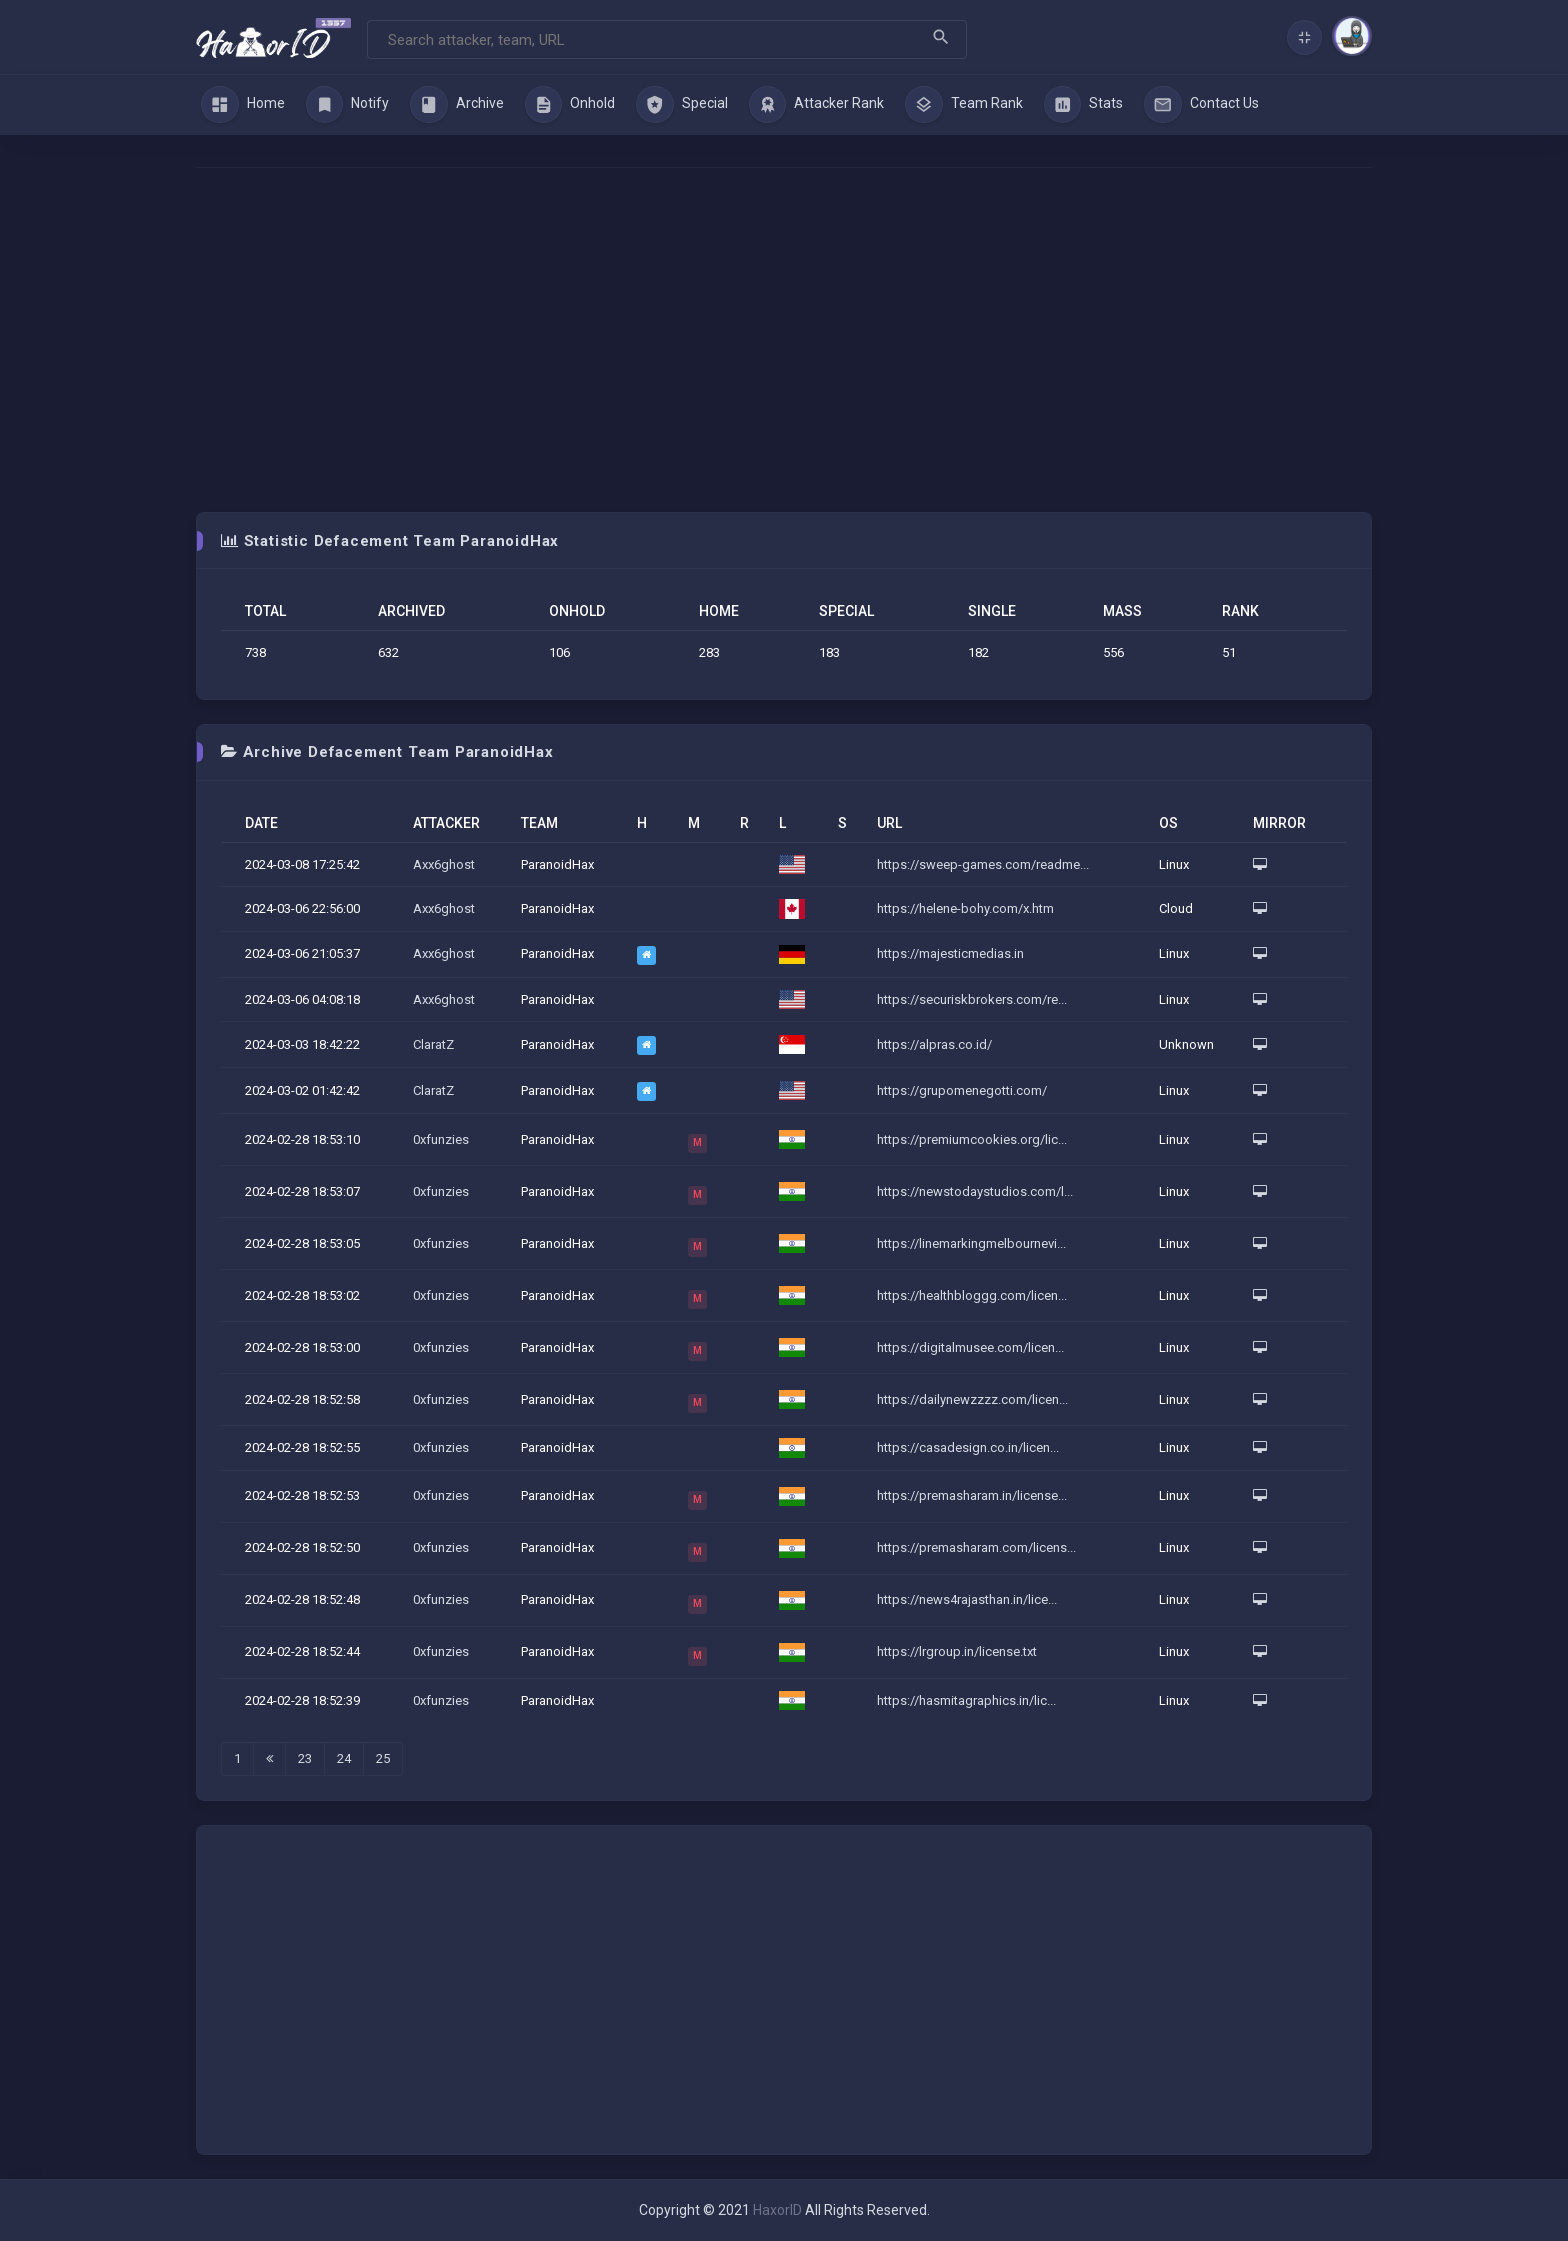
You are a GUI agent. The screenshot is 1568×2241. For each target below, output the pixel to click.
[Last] (269, 1759)
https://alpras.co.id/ (934, 1044)
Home (243, 105)
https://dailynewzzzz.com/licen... (972, 1399)
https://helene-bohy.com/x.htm (965, 908)
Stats (1084, 105)
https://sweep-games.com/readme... (983, 864)
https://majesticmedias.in (950, 953)
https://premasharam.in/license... (972, 1495)
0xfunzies (441, 1139)
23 (305, 1758)
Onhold (570, 105)
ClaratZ (433, 1044)
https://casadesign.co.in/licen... (968, 1447)
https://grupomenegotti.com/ (962, 1090)
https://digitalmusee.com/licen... (970, 1347)
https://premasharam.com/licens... (976, 1547)
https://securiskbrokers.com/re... (972, 999)
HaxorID (777, 2210)
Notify (348, 105)
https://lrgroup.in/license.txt (957, 1651)
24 (344, 1758)
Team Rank (964, 105)
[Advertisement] (784, 340)
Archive (457, 105)
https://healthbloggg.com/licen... (972, 1295)
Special (682, 105)
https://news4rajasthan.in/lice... (967, 1599)
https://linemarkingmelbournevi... (971, 1243)
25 (383, 1758)
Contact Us (1201, 105)
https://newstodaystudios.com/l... (975, 1191)
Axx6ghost (444, 864)
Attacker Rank (817, 105)
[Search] (667, 39)
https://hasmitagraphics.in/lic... (966, 1700)
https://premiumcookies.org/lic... (972, 1139)
